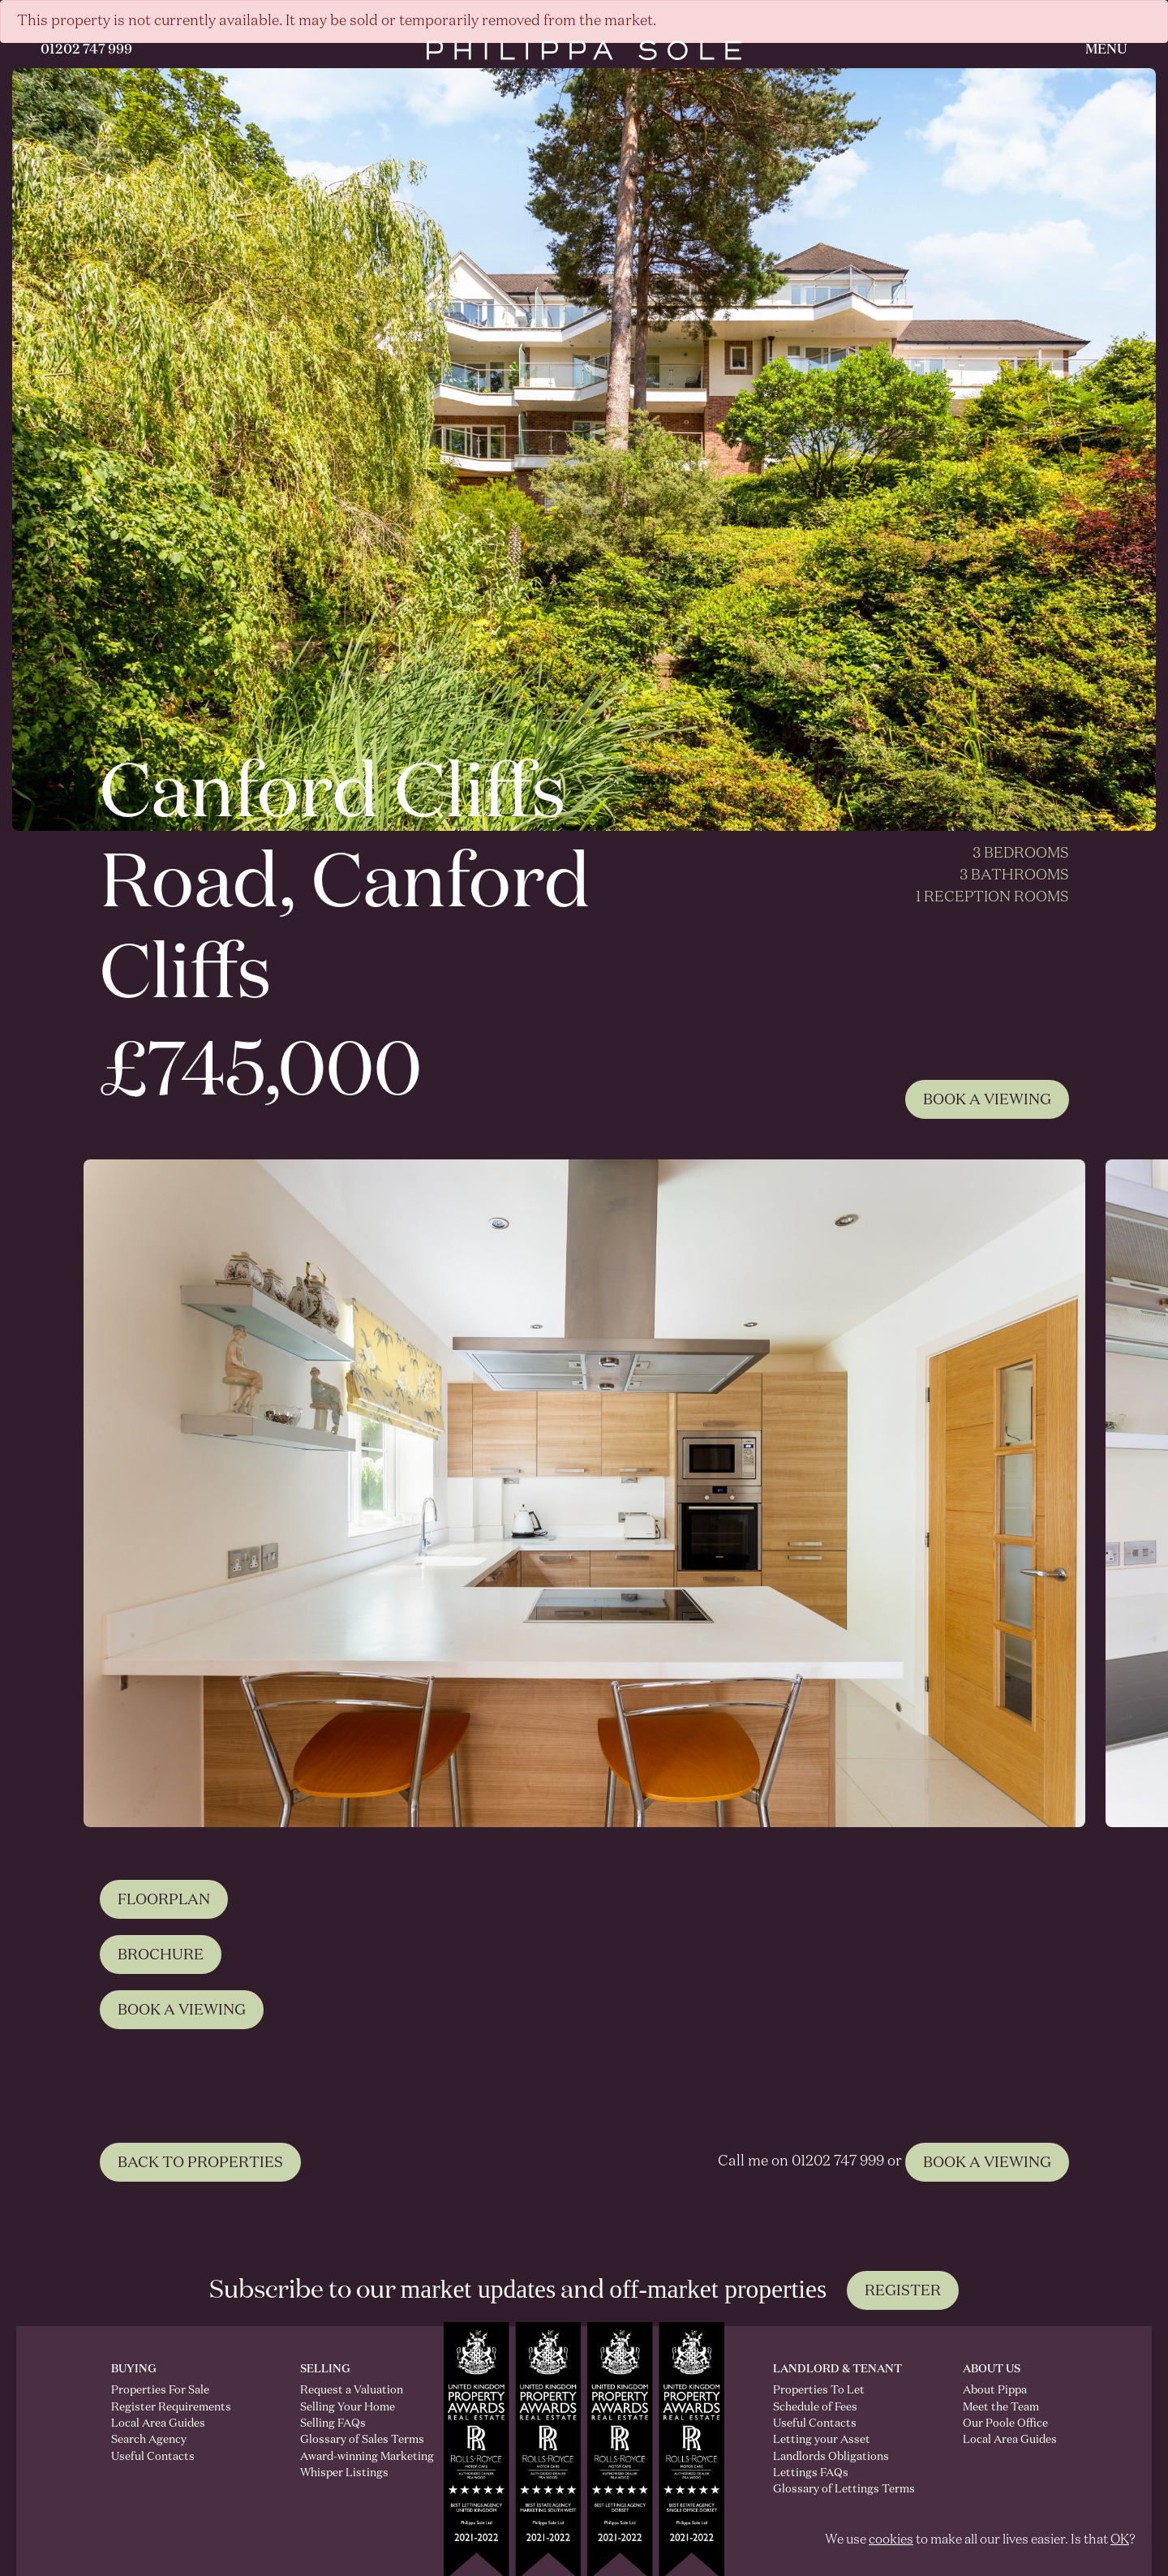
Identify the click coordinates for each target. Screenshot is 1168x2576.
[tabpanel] (584, 1493)
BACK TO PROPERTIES (200, 2242)
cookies (891, 2540)
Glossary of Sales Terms (347, 2439)
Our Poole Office (1005, 2423)
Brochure (161, 2034)
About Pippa (995, 2390)
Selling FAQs (333, 2423)
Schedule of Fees (815, 2407)
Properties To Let (819, 2390)
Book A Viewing (987, 1100)
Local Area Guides (158, 2423)
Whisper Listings (344, 2473)
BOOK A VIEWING (987, 2242)
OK (1119, 2540)
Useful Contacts (153, 2456)
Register (903, 2291)
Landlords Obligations (831, 2456)
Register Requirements (171, 2407)
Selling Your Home (347, 2407)
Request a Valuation (347, 2390)
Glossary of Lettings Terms (844, 2489)
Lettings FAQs (810, 2473)
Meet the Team (1001, 2407)
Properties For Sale (160, 2390)
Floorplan (164, 1979)
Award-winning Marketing (347, 2456)
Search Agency (149, 2439)
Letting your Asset (821, 2439)
